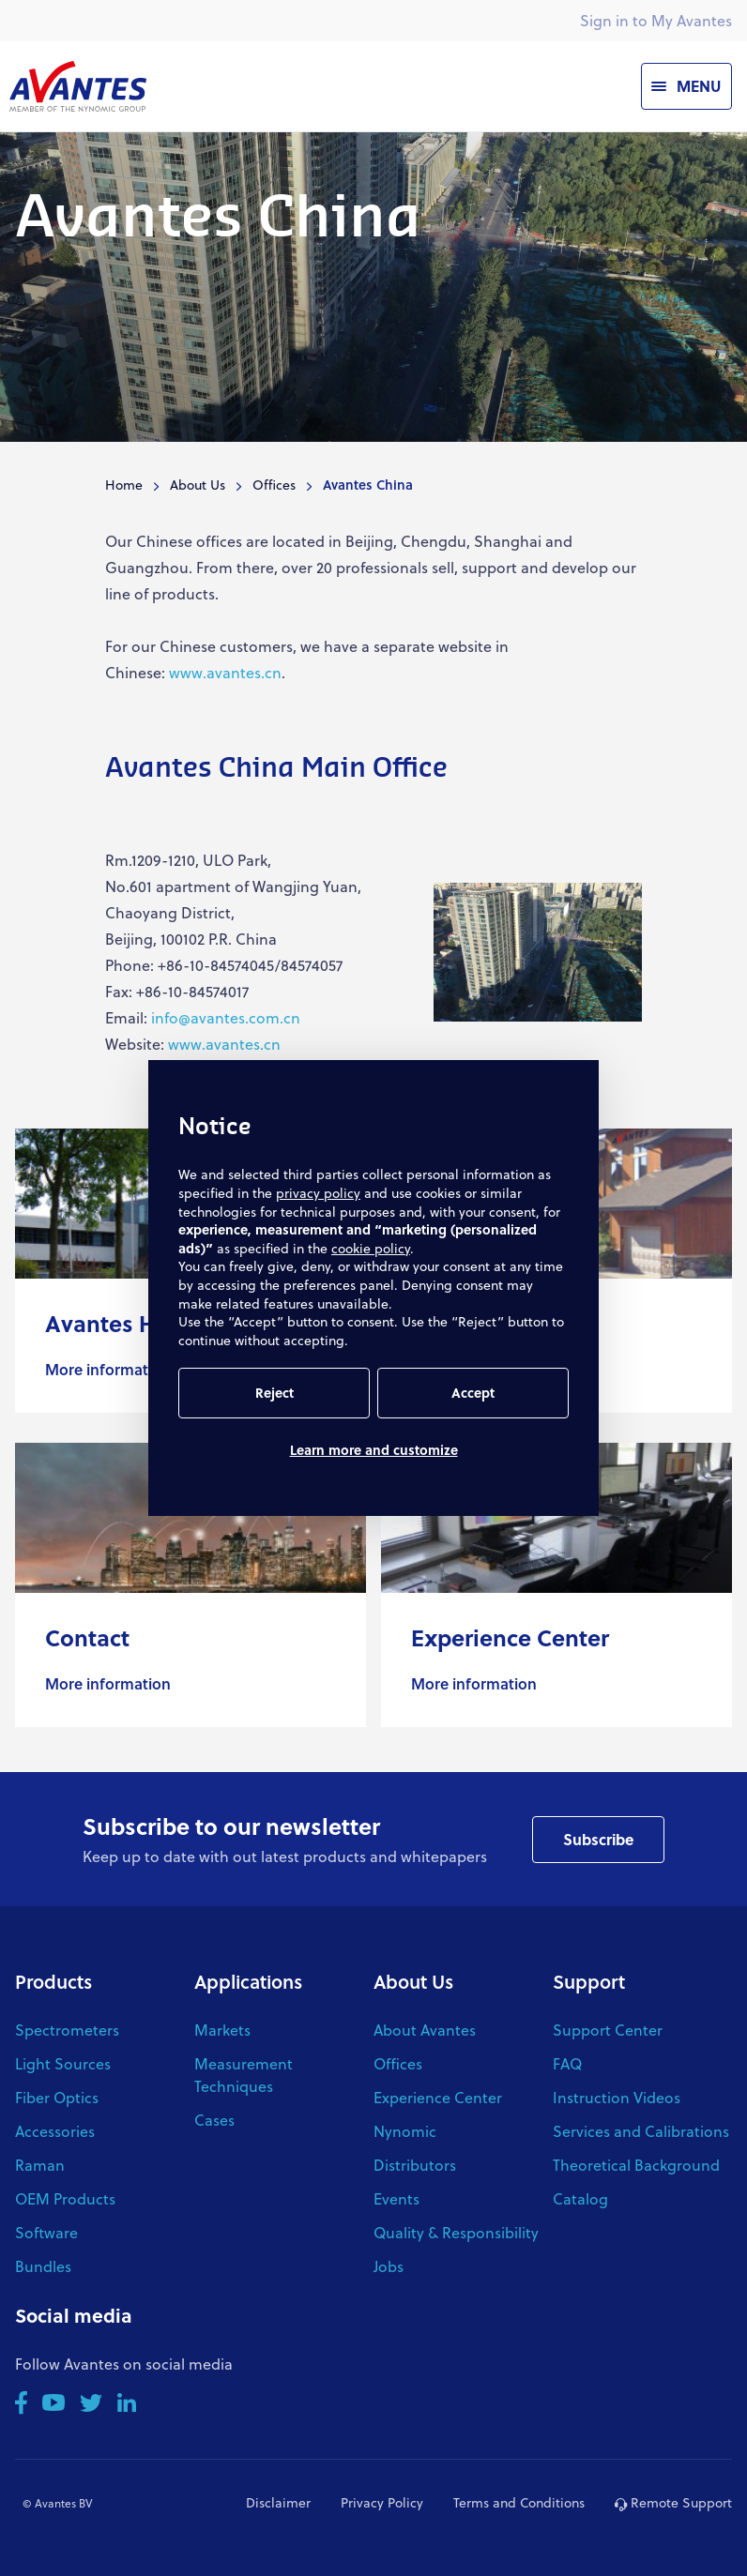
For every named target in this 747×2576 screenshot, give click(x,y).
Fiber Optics (57, 2097)
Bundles (43, 2266)
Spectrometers (67, 2029)
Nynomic (405, 2131)
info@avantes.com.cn (225, 1017)
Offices (274, 484)
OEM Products (65, 2198)
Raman (40, 2164)
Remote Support (673, 2502)
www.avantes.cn (225, 672)
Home (124, 484)
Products (53, 1981)
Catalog (580, 2198)
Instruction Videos (616, 2097)
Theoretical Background (636, 2164)
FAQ (567, 2063)
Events (396, 2198)
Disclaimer (278, 2502)
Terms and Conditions (519, 2502)
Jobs (389, 2266)
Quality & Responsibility (456, 2232)
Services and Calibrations (641, 2131)
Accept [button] (473, 1392)
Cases (214, 2119)
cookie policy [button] (370, 1248)
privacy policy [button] (318, 1193)
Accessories (55, 2131)
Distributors (415, 2164)
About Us (197, 484)
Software (46, 2232)
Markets (222, 2029)
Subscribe (598, 1839)
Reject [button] (274, 1392)
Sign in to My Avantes (656, 20)
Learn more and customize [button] (374, 1450)
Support (589, 1981)
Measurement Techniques (243, 2075)
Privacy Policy (382, 2502)
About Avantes (425, 2029)
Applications (248, 1981)
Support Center (608, 2029)
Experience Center (438, 2097)
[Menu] (686, 86)
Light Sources (63, 2063)
